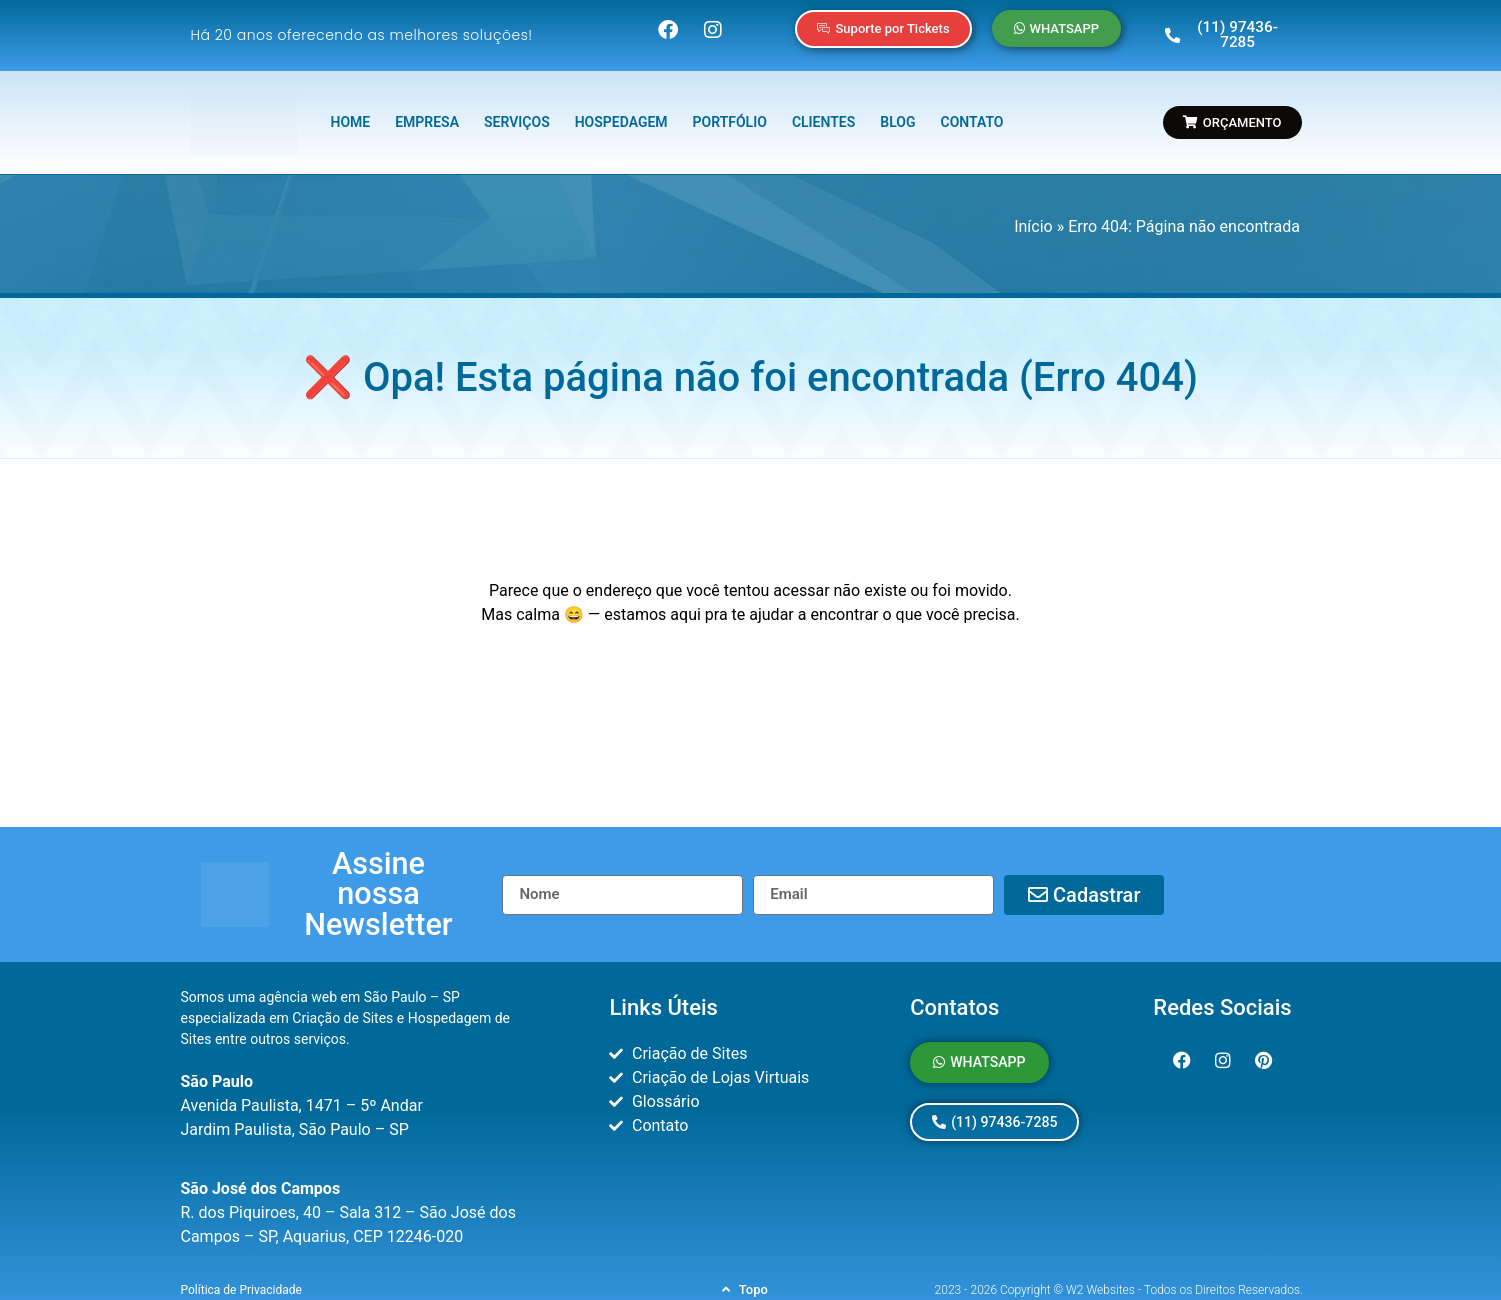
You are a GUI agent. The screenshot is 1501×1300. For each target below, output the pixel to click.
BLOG (897, 112)
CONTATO (972, 112)
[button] (378, 868)
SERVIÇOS (517, 112)
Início (1033, 215)
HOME (350, 112)
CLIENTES (823, 112)
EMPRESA (427, 112)
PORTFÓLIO (730, 112)
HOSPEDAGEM (621, 112)
